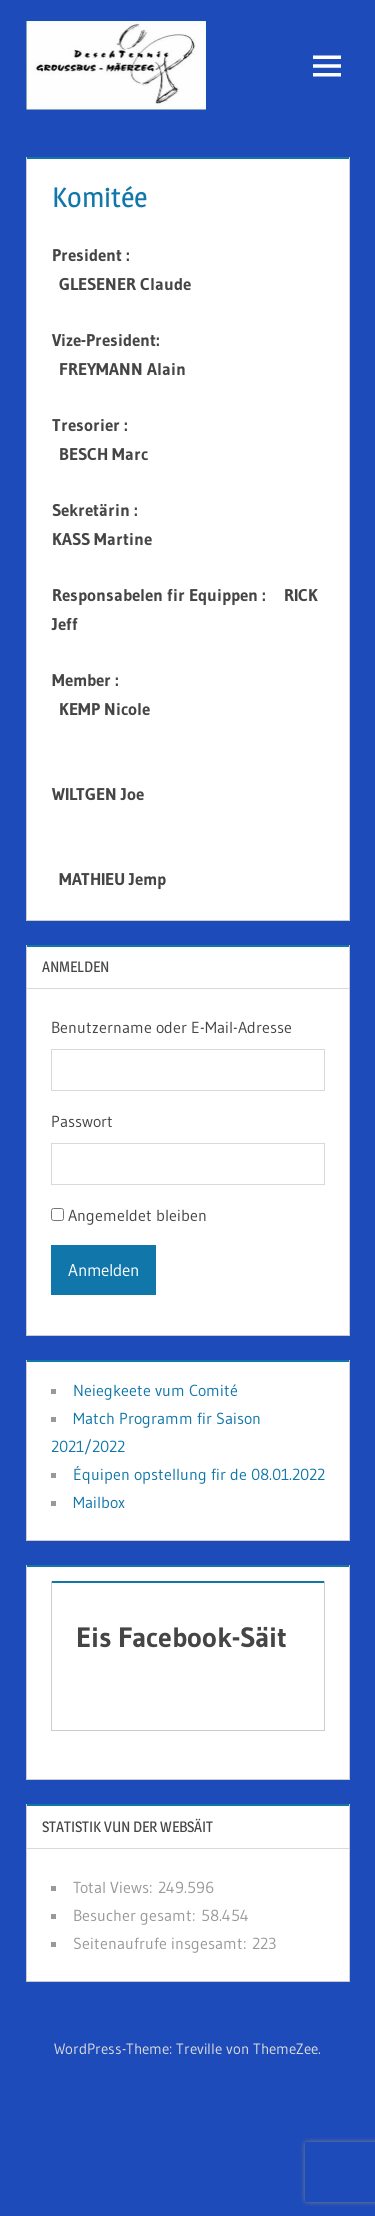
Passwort (82, 1121)
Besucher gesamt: (137, 1915)
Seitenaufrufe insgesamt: (162, 1943)
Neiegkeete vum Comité (155, 1390)
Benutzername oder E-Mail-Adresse (171, 1027)
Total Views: (115, 1887)
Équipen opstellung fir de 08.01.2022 (199, 1474)
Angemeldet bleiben (137, 1215)
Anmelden (103, 1269)
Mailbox (99, 1502)
